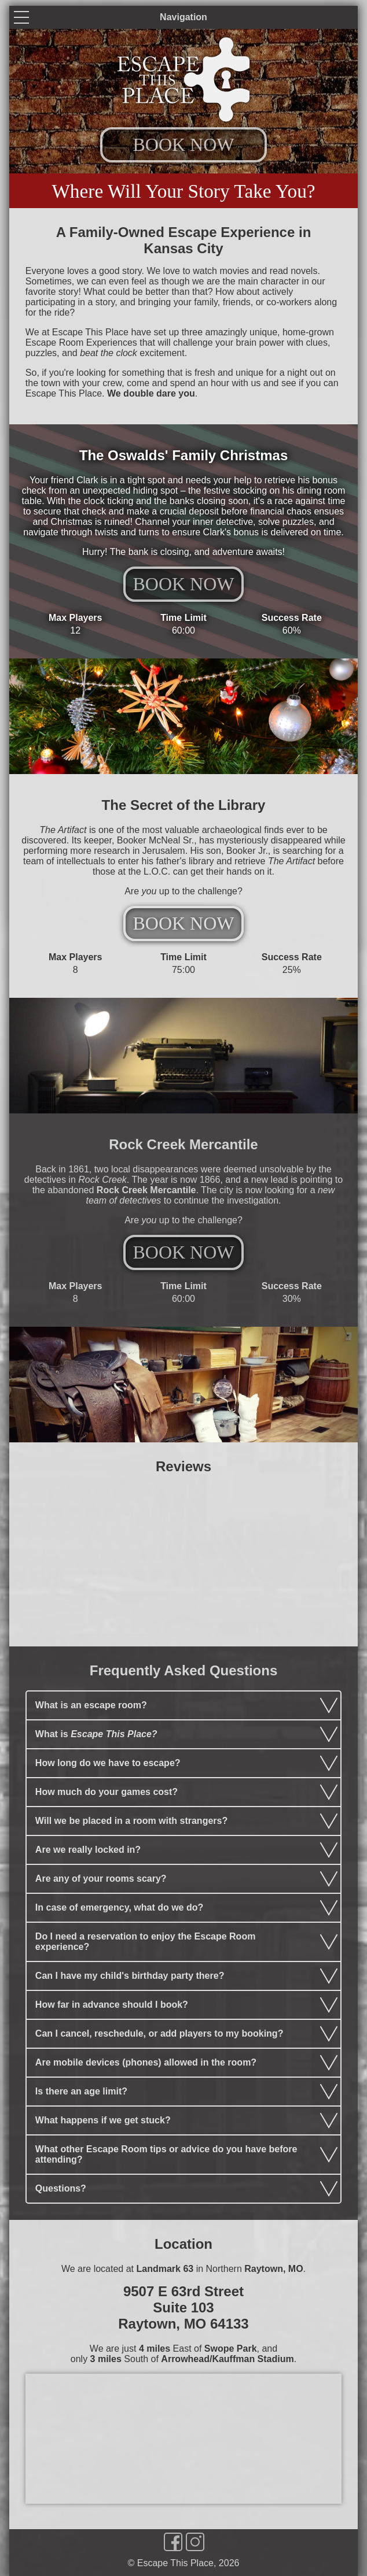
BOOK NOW (183, 144)
